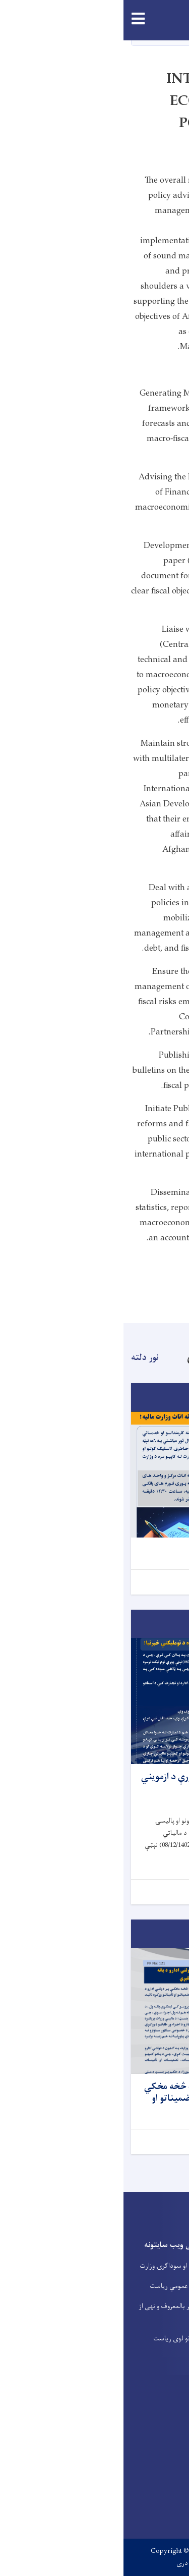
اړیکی (173, 2271)
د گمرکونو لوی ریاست (58, 2338)
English (90, 2563)
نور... (167, 1582)
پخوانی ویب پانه (161, 2250)
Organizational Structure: (133, 1261)
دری (59, 2563)
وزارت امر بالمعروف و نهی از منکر (51, 2312)
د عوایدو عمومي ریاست (56, 2286)
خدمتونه (170, 2291)
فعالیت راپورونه (162, 2311)
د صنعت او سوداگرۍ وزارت (51, 2266)
